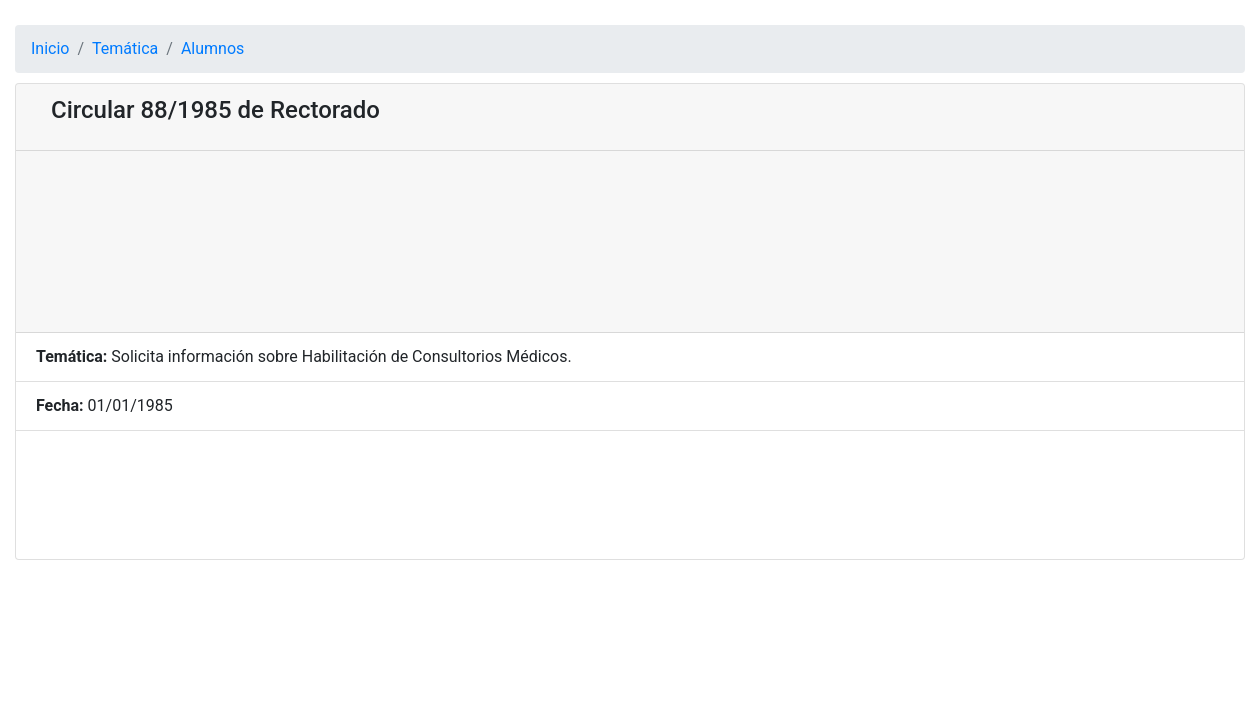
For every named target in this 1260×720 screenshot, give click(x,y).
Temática (125, 48)
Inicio (50, 48)
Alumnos (212, 48)
